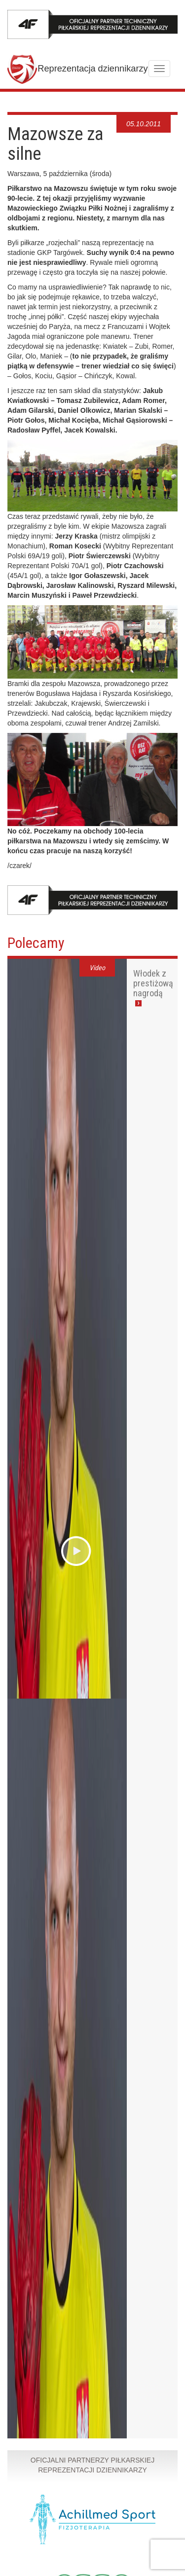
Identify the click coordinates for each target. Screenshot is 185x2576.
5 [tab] (133, 111)
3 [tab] (117, 111)
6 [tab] (141, 111)
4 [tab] (125, 111)
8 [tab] (157, 111)
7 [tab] (149, 111)
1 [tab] (102, 111)
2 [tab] (109, 111)
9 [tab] (165, 111)
